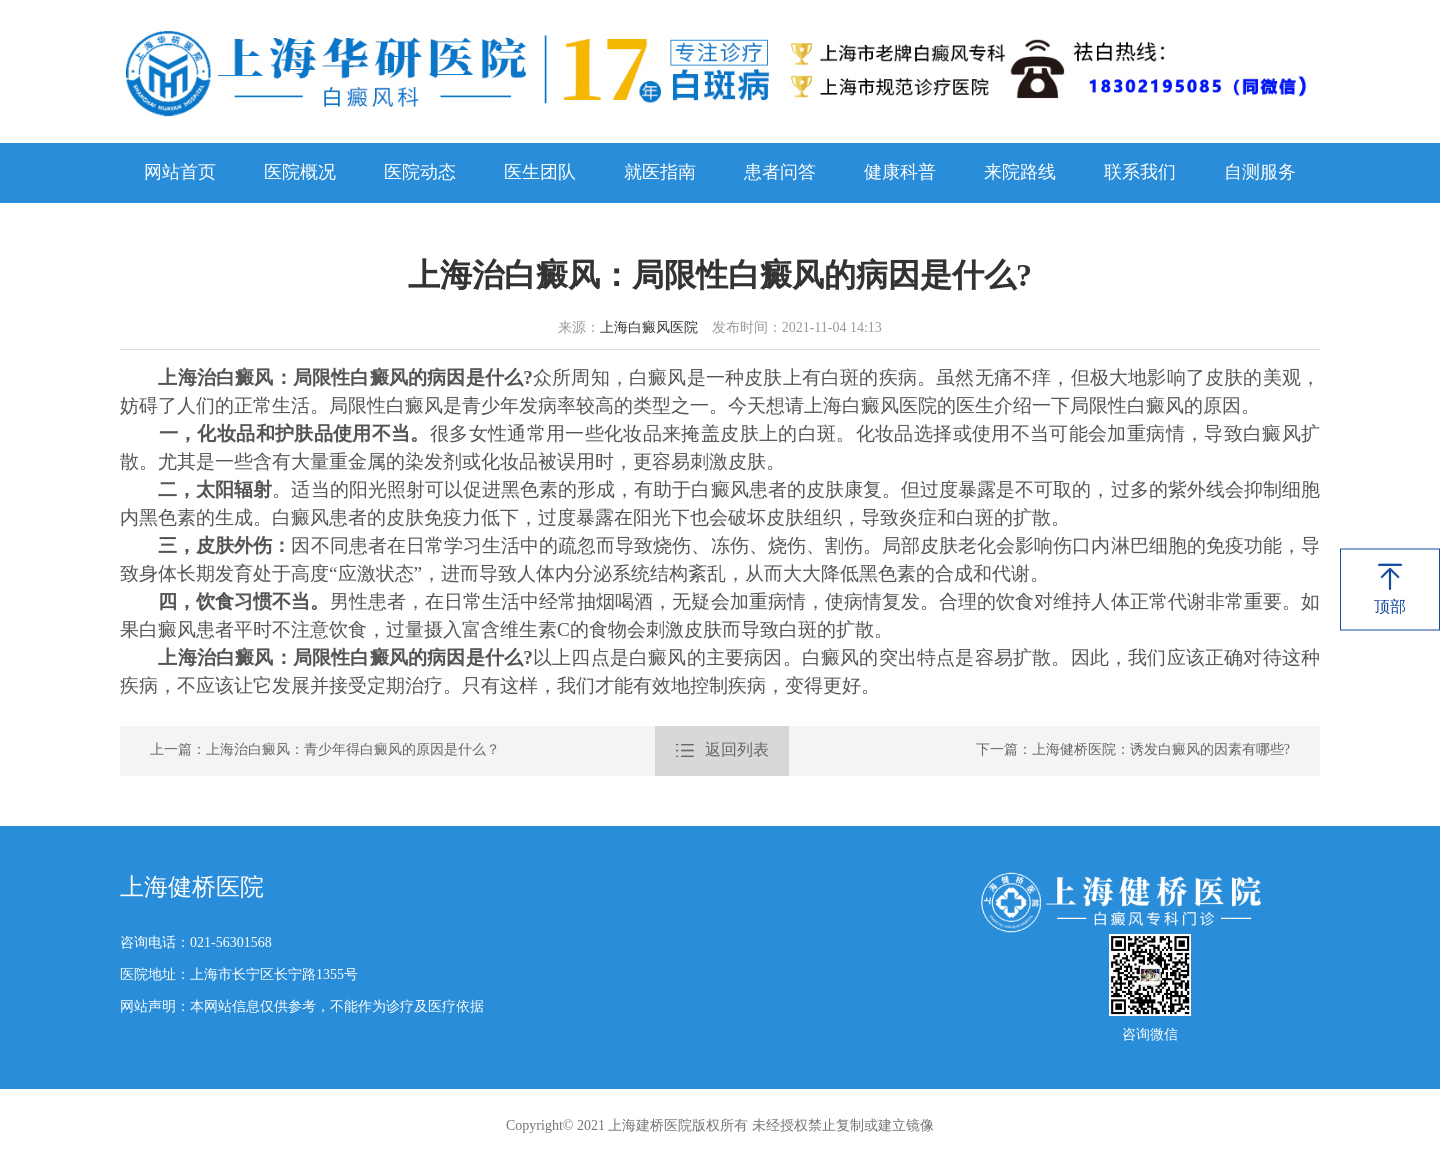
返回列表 (722, 751)
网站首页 (180, 173)
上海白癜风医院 (649, 328)
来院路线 (1020, 173)
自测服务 (1260, 173)
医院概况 (300, 173)
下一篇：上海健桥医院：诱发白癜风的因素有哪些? (1133, 750)
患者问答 (780, 173)
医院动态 (420, 173)
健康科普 (900, 173)
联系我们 (1140, 173)
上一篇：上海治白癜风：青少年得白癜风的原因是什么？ (325, 750)
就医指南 (660, 173)
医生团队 (540, 173)
